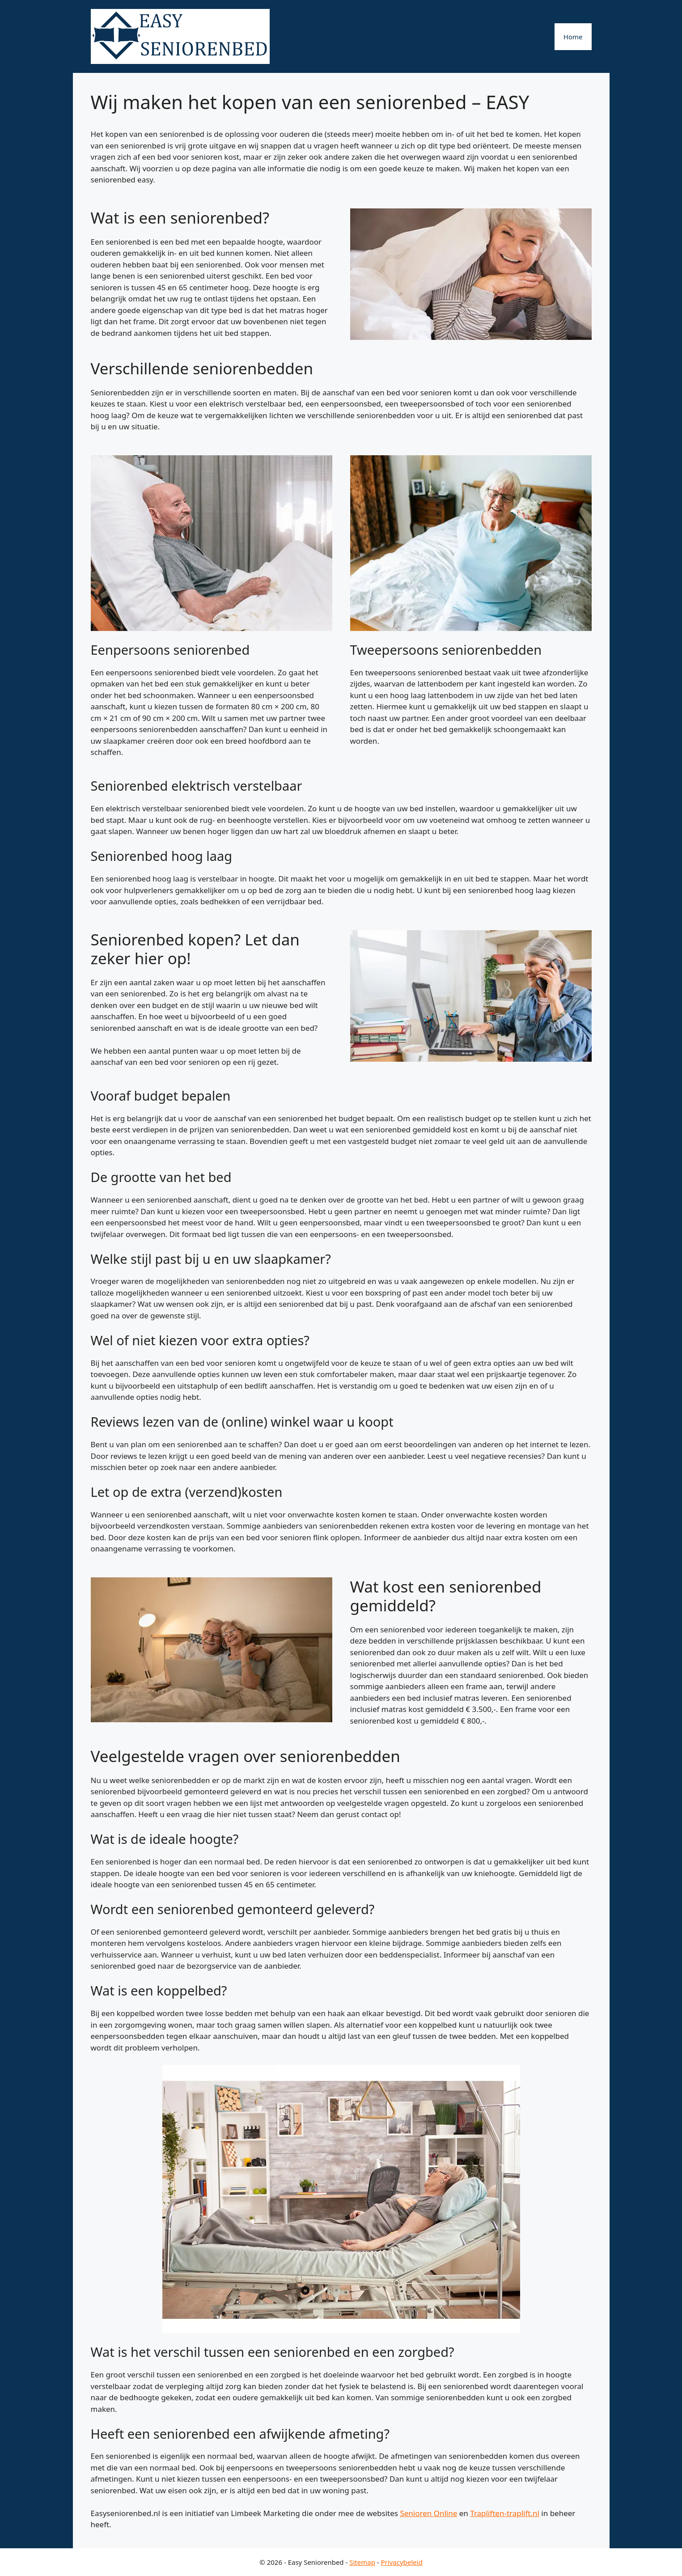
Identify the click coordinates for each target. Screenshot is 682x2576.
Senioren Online (428, 2513)
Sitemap (362, 2562)
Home (573, 36)
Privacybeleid (402, 2562)
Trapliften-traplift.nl (504, 2513)
